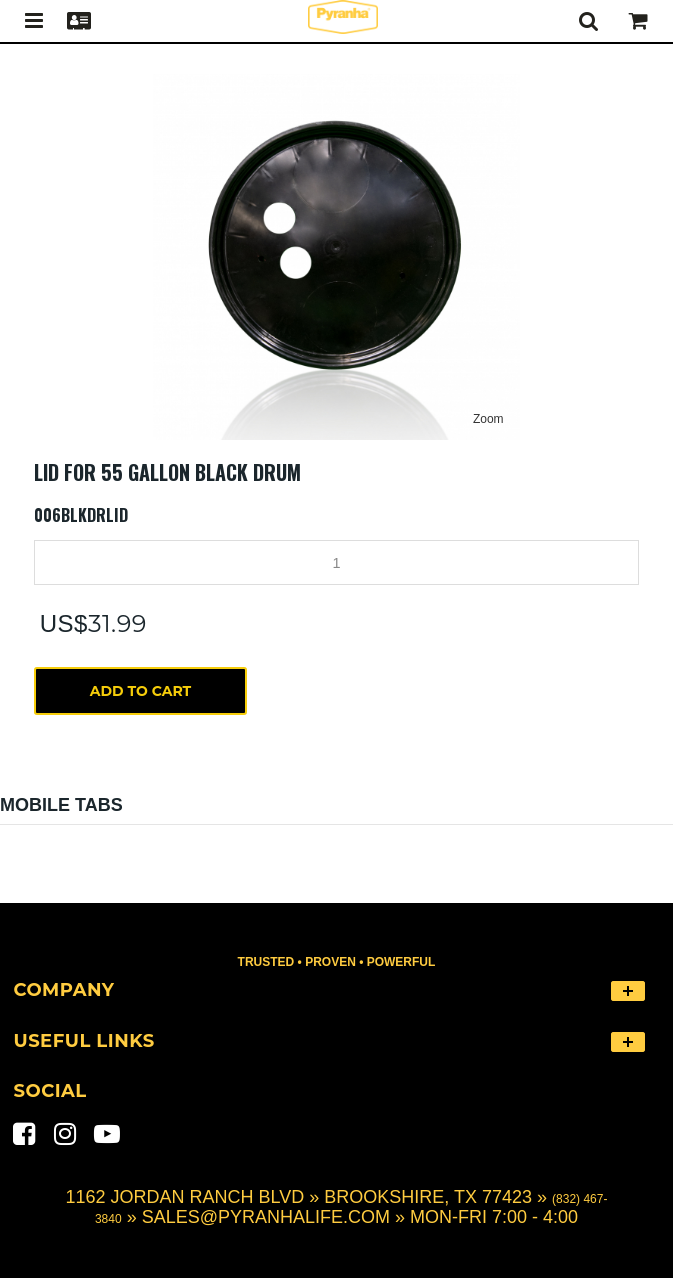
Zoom (488, 419)
